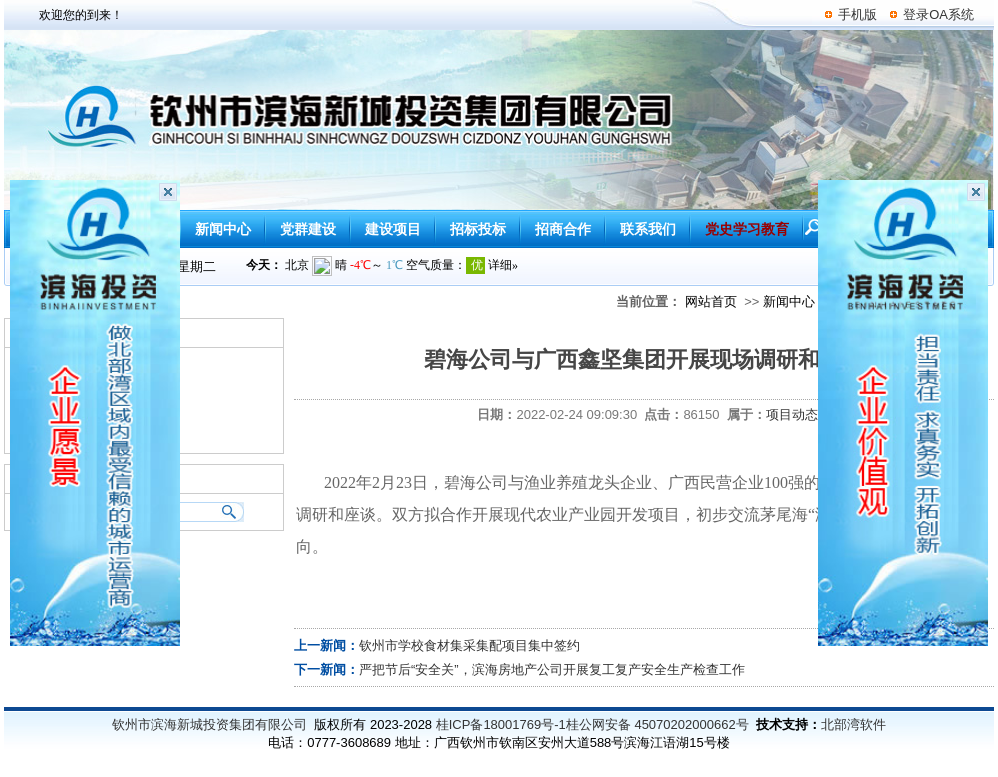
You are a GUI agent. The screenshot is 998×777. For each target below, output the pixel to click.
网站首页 (711, 301)
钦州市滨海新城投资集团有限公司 (209, 724)
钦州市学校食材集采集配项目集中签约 (469, 645)
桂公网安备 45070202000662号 (657, 724)
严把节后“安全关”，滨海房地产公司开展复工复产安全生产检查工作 (552, 669)
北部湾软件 (853, 724)
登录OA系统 (938, 14)
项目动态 (792, 414)
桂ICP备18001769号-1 (501, 724)
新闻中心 (789, 301)
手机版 (857, 14)
